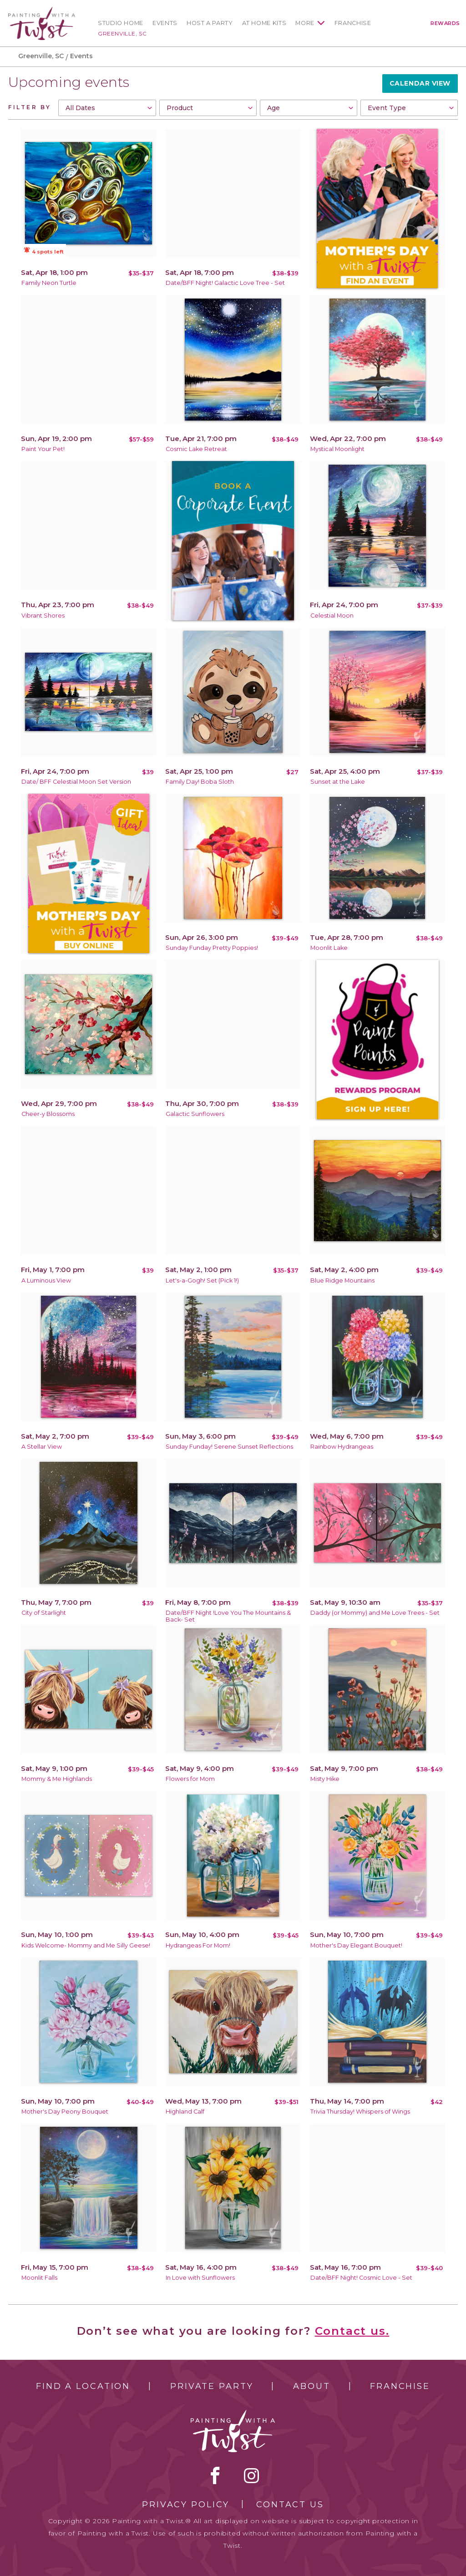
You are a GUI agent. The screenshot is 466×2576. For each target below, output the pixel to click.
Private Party (211, 2386)
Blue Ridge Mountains (342, 1280)
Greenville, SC (122, 33)
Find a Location (83, 2386)
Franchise (352, 23)
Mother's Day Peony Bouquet (64, 2111)
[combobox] (107, 108)
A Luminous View (46, 1280)
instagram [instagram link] (251, 2475)
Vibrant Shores (43, 615)
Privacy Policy (185, 2505)
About (311, 2386)
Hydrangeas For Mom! (198, 1945)
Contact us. (352, 2331)
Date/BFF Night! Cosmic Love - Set (361, 2277)
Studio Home (120, 23)
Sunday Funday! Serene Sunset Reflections (229, 1446)
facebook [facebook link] (215, 2475)
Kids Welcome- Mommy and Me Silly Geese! (85, 1945)
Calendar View (420, 83)
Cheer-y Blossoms (48, 1114)
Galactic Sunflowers (195, 1114)
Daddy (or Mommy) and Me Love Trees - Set (375, 1612)
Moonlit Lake (329, 947)
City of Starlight (43, 1612)
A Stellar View (41, 1446)
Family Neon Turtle (48, 282)
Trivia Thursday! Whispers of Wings (360, 2111)
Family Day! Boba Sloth (200, 781)
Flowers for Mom (190, 1778)
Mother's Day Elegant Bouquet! (356, 1945)
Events (164, 23)
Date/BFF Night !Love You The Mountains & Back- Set (228, 1616)
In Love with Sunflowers (200, 2277)
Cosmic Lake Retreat (196, 449)
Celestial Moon (332, 615)
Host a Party (210, 23)
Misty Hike (324, 1778)
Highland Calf (185, 2111)
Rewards (445, 23)
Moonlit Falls (39, 2277)
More (304, 23)
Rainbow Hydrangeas (341, 1446)
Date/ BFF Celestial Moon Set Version (76, 781)
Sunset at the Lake (337, 781)
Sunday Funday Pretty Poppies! (212, 947)
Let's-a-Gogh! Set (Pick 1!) (202, 1280)
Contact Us (290, 2505)
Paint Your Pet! (43, 449)
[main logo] (41, 10)
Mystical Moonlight (337, 449)
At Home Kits (264, 23)
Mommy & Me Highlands (56, 1778)
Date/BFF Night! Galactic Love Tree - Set (225, 282)
